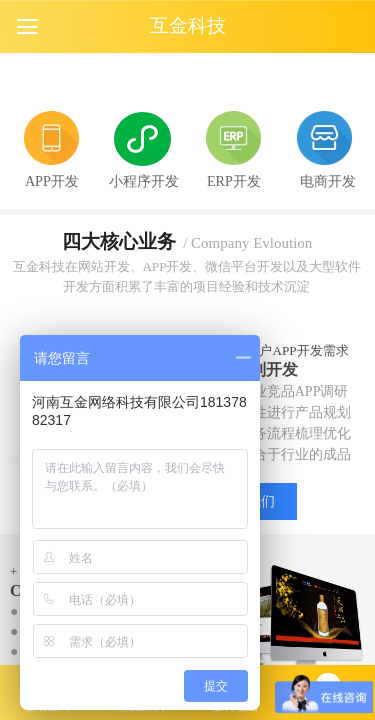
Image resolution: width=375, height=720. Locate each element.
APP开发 (52, 181)
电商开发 (328, 181)
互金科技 (188, 25)
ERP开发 (234, 181)
